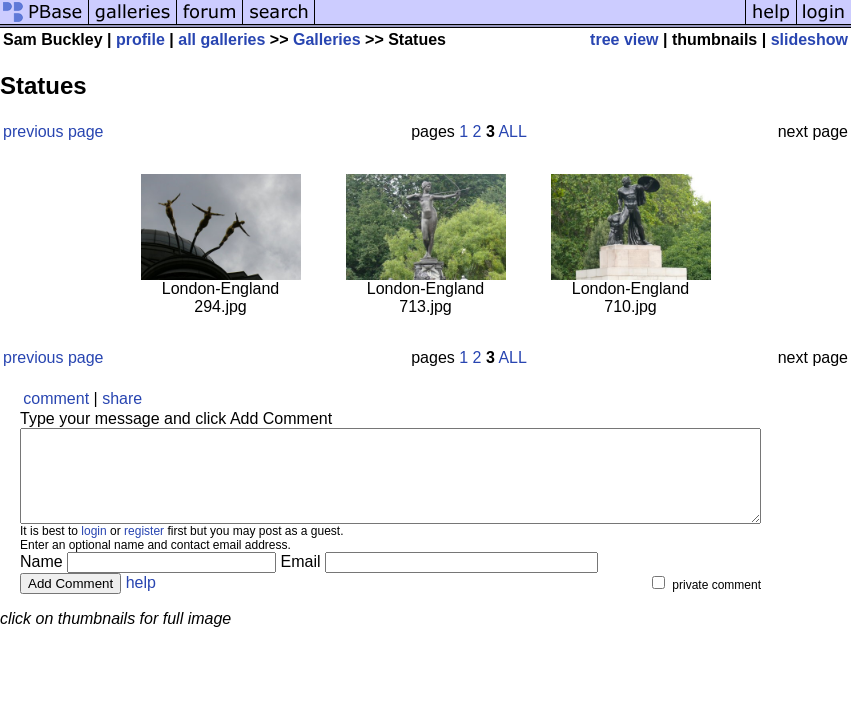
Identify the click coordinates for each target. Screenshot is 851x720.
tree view (624, 39)
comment (56, 398)
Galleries (327, 39)
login (93, 549)
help (141, 600)
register (144, 549)
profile (140, 39)
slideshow (809, 39)
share (122, 398)
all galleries (221, 39)
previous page (53, 131)
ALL (512, 131)
